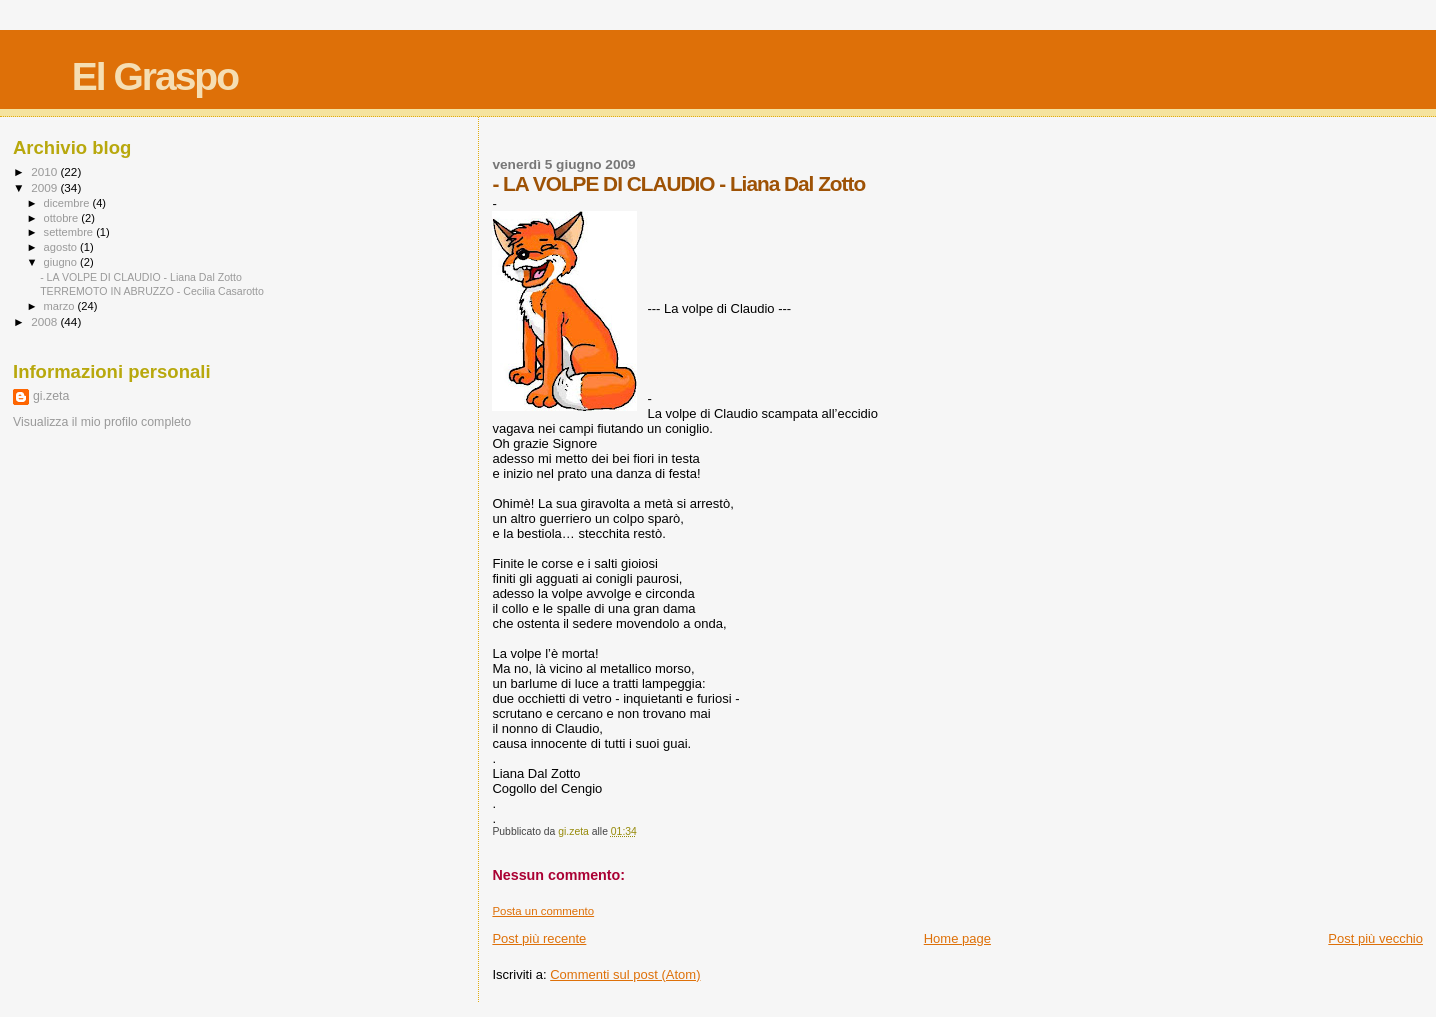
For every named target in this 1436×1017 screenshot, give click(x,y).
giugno (62, 262)
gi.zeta (51, 396)
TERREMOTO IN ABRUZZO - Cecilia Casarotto (152, 291)
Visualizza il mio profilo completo (102, 422)
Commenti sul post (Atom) (625, 974)
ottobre (63, 218)
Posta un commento (543, 911)
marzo (61, 306)
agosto (62, 247)
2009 (45, 187)
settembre (70, 232)
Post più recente (539, 938)
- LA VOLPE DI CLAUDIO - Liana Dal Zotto (141, 277)
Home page (957, 938)
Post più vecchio (1375, 938)
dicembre (68, 203)
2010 (45, 171)
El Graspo (155, 76)
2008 (45, 321)
